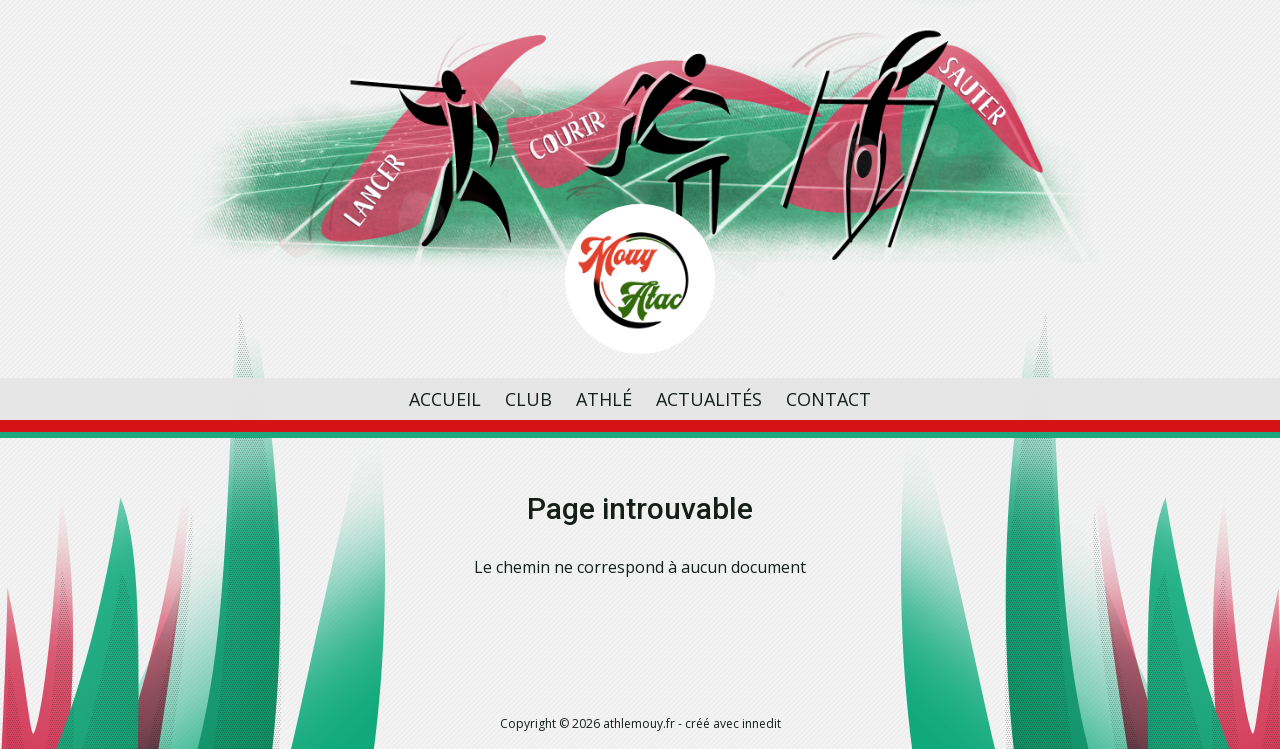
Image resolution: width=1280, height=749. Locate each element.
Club (528, 399)
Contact (828, 399)
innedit (761, 723)
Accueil (445, 399)
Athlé (604, 399)
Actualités (709, 399)
